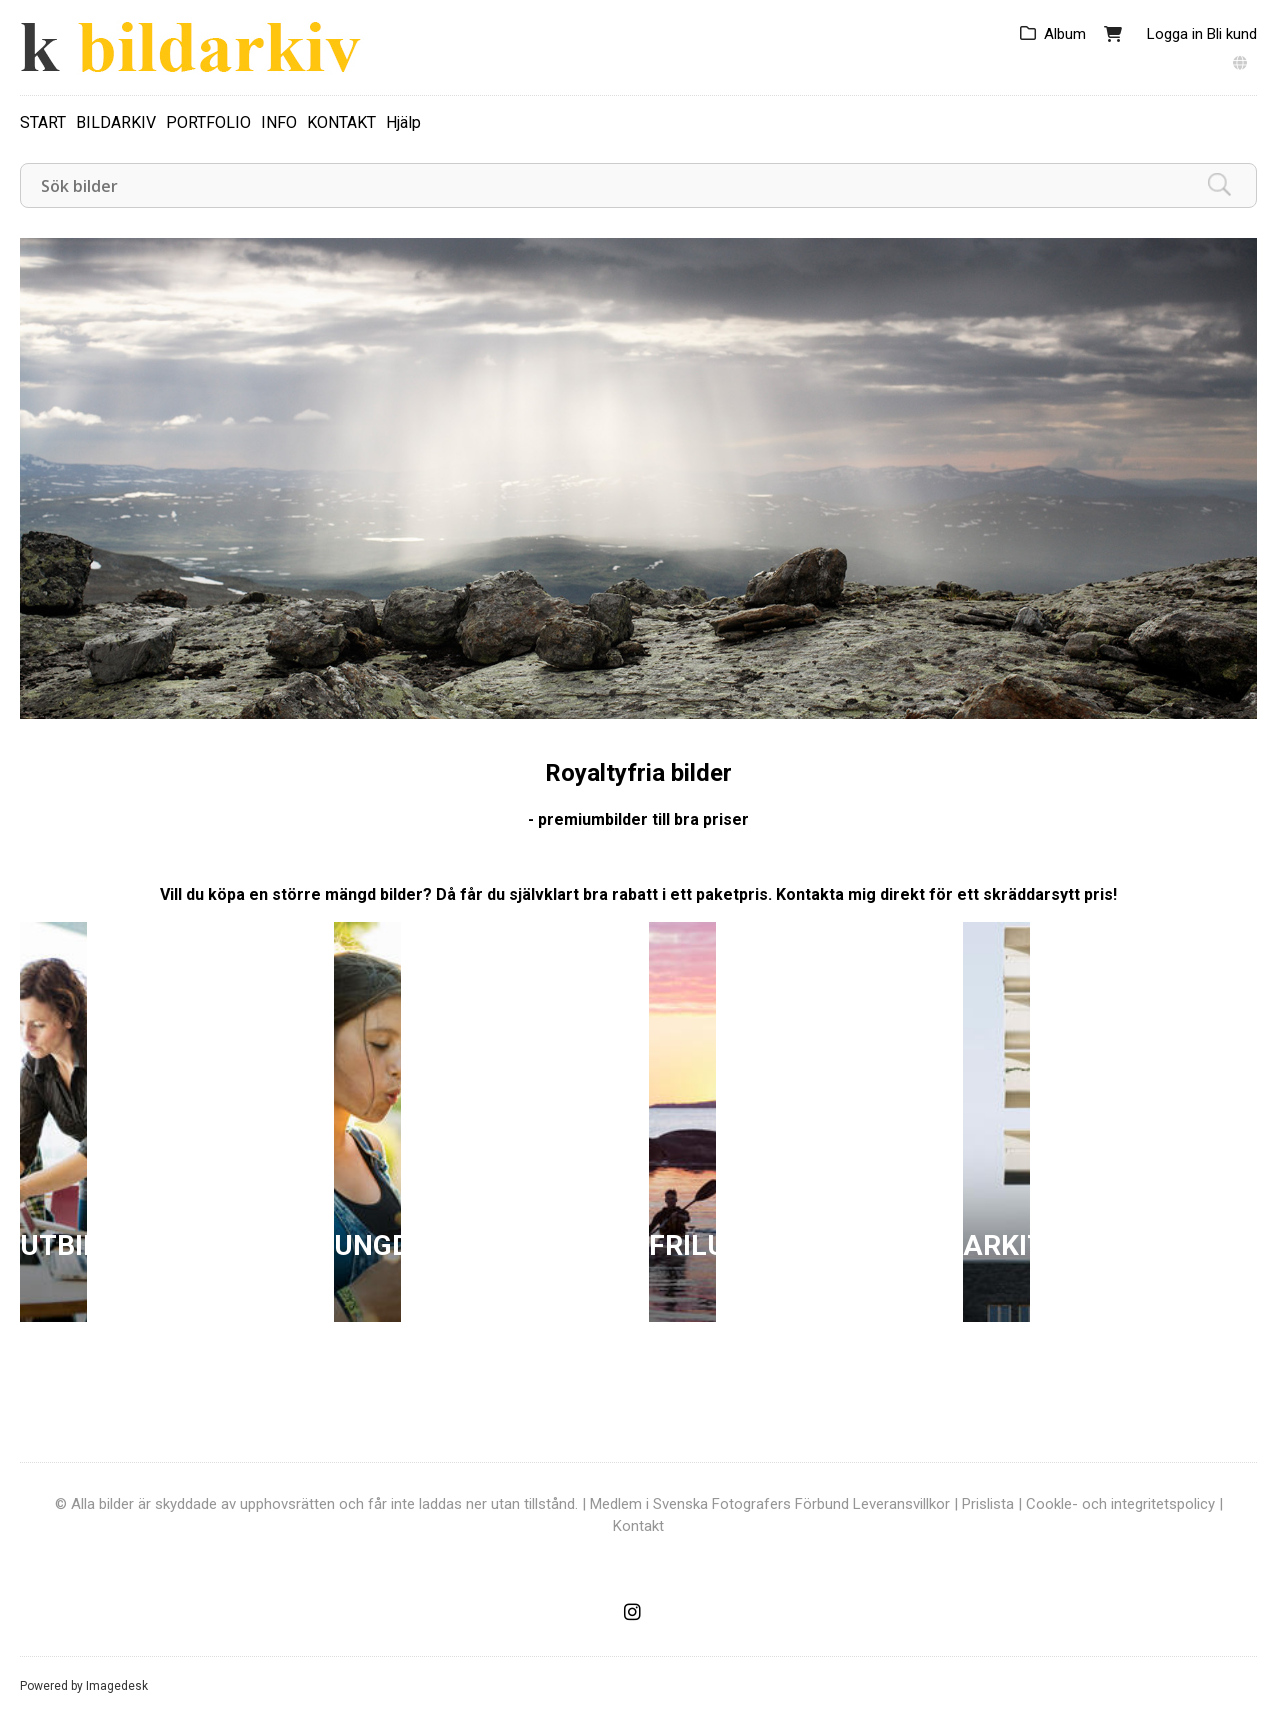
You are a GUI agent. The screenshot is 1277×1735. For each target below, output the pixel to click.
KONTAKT (341, 122)
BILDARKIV (116, 122)
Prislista (988, 1504)
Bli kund (1232, 34)
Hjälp (403, 122)
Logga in (1175, 34)
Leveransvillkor (901, 1504)
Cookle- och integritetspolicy (1120, 1504)
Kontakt (638, 1526)
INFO (279, 122)
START (43, 122)
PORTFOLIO (208, 122)
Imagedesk (117, 1686)
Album (1065, 34)
